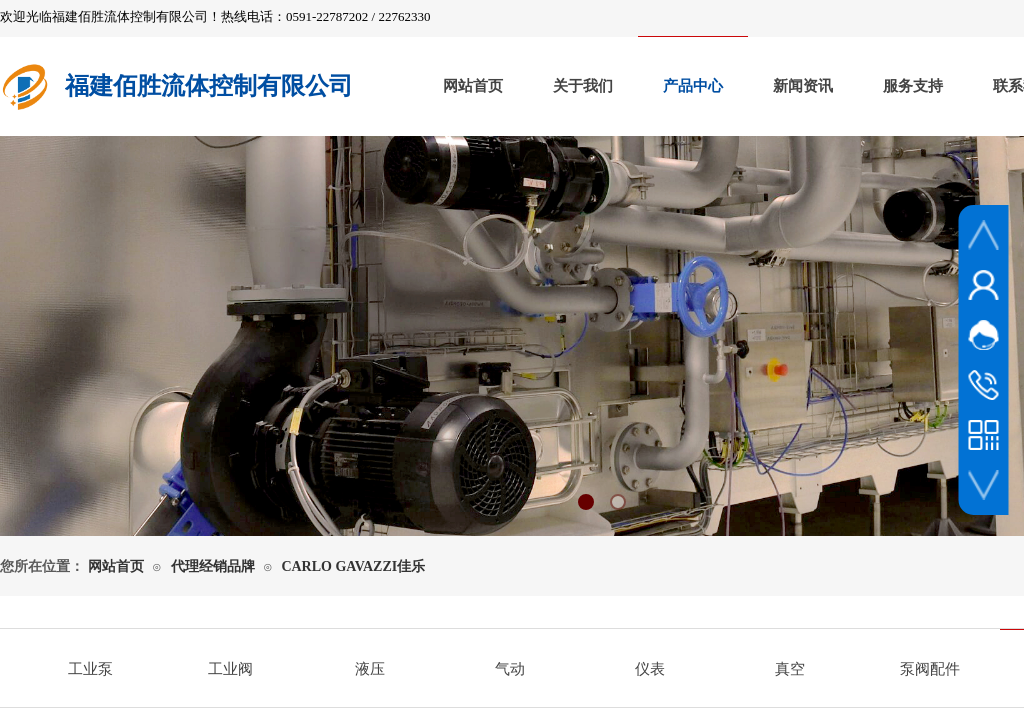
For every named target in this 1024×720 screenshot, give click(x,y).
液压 (370, 669)
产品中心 (693, 86)
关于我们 (583, 86)
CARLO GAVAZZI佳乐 (353, 566)
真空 (790, 669)
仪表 (650, 669)
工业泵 (90, 669)
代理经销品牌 (213, 566)
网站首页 (473, 86)
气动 (510, 669)
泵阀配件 (930, 669)
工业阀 (230, 669)
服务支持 (913, 86)
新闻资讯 (803, 86)
